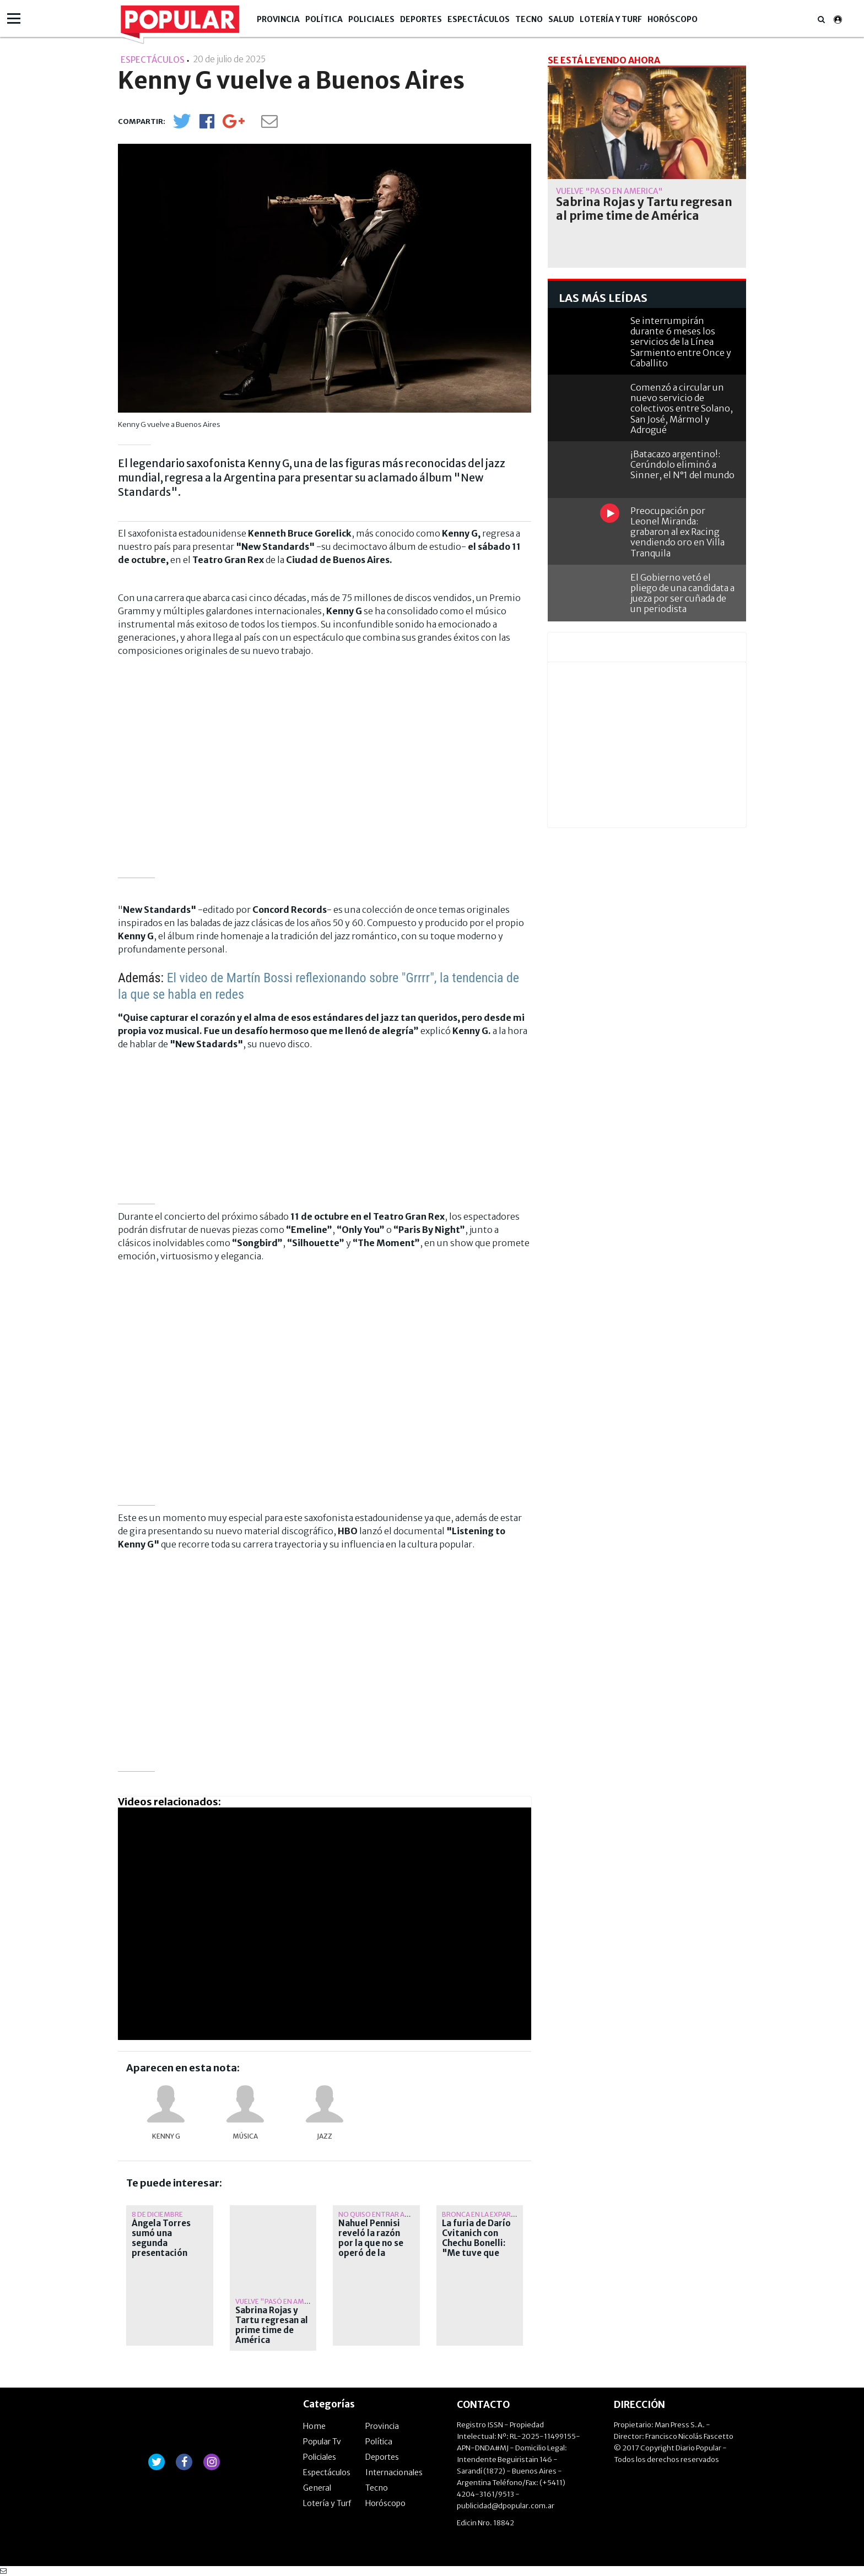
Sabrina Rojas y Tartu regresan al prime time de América (271, 2325)
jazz (324, 2136)
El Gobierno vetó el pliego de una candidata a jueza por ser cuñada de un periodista (682, 593)
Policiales (371, 19)
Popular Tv (322, 2442)
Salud (561, 19)
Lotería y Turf (611, 19)
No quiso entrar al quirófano (393, 2214)
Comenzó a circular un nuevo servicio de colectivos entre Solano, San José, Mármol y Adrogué (681, 408)
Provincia (278, 19)
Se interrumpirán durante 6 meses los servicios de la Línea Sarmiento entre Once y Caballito (680, 342)
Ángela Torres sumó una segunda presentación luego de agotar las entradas (165, 2248)
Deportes (421, 19)
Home (314, 2426)
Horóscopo (672, 19)
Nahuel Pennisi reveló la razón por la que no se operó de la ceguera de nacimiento (370, 2248)
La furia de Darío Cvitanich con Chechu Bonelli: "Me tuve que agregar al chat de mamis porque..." (479, 2248)
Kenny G (166, 2136)
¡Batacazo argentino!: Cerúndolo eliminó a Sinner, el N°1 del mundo (682, 464)
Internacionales (394, 2472)
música (245, 2136)
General (317, 2488)
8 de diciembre (157, 2214)
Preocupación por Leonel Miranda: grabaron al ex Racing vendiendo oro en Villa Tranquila (677, 532)
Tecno (529, 19)
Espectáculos (478, 19)
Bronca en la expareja (481, 2214)
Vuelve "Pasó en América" (281, 2301)
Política (324, 19)
